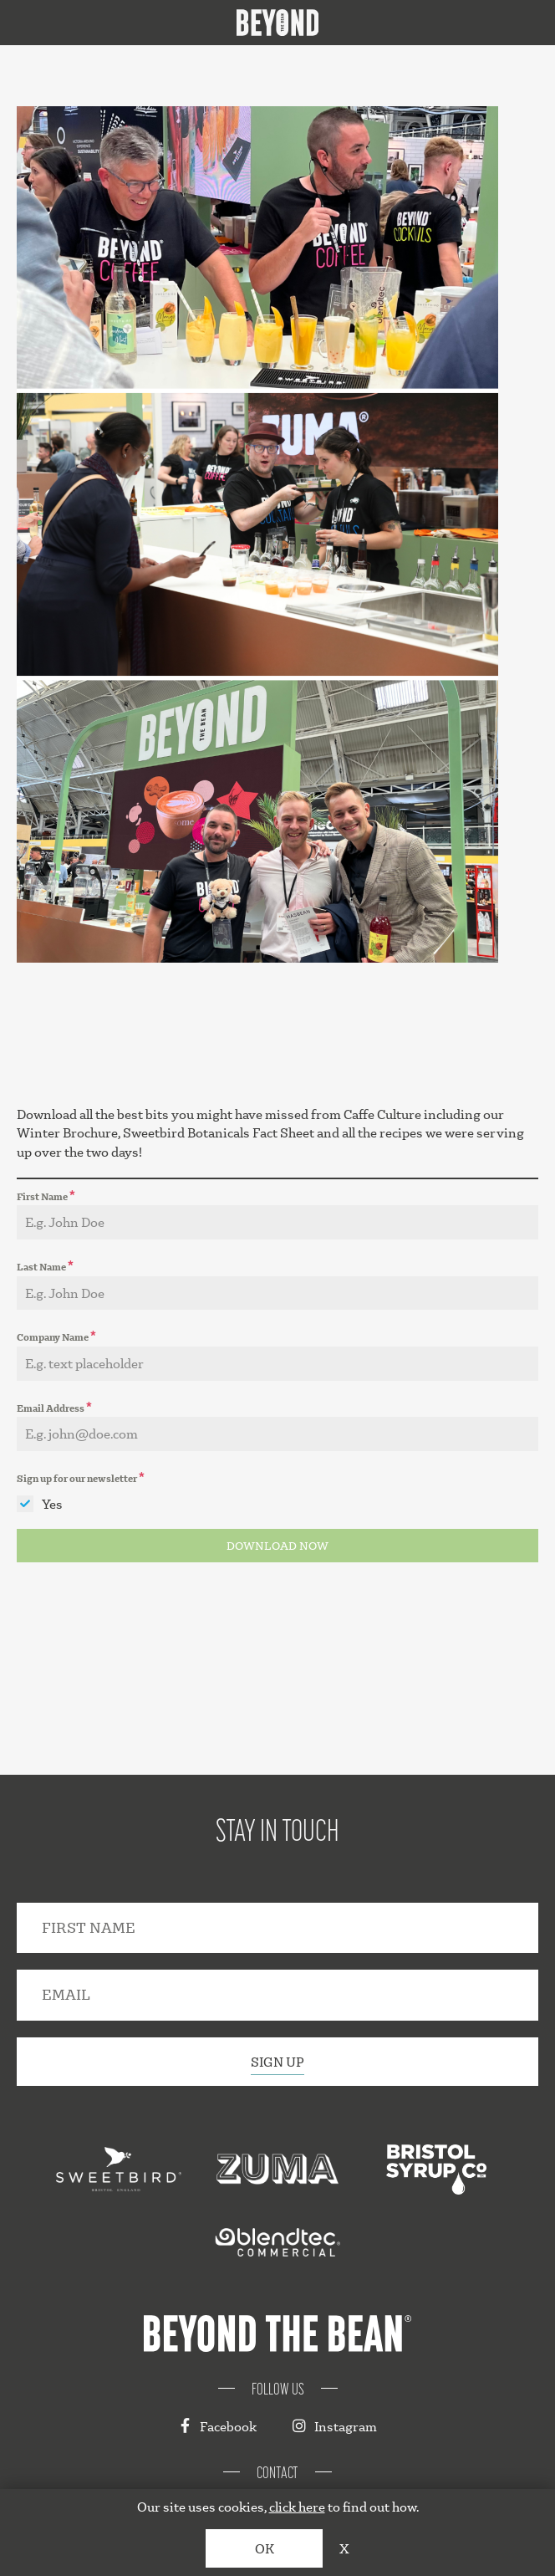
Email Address (54, 1406)
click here (297, 2506)
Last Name (45, 1265)
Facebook (217, 2426)
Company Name (56, 1335)
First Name (46, 1195)
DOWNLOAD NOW (277, 1545)
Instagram (335, 2426)
